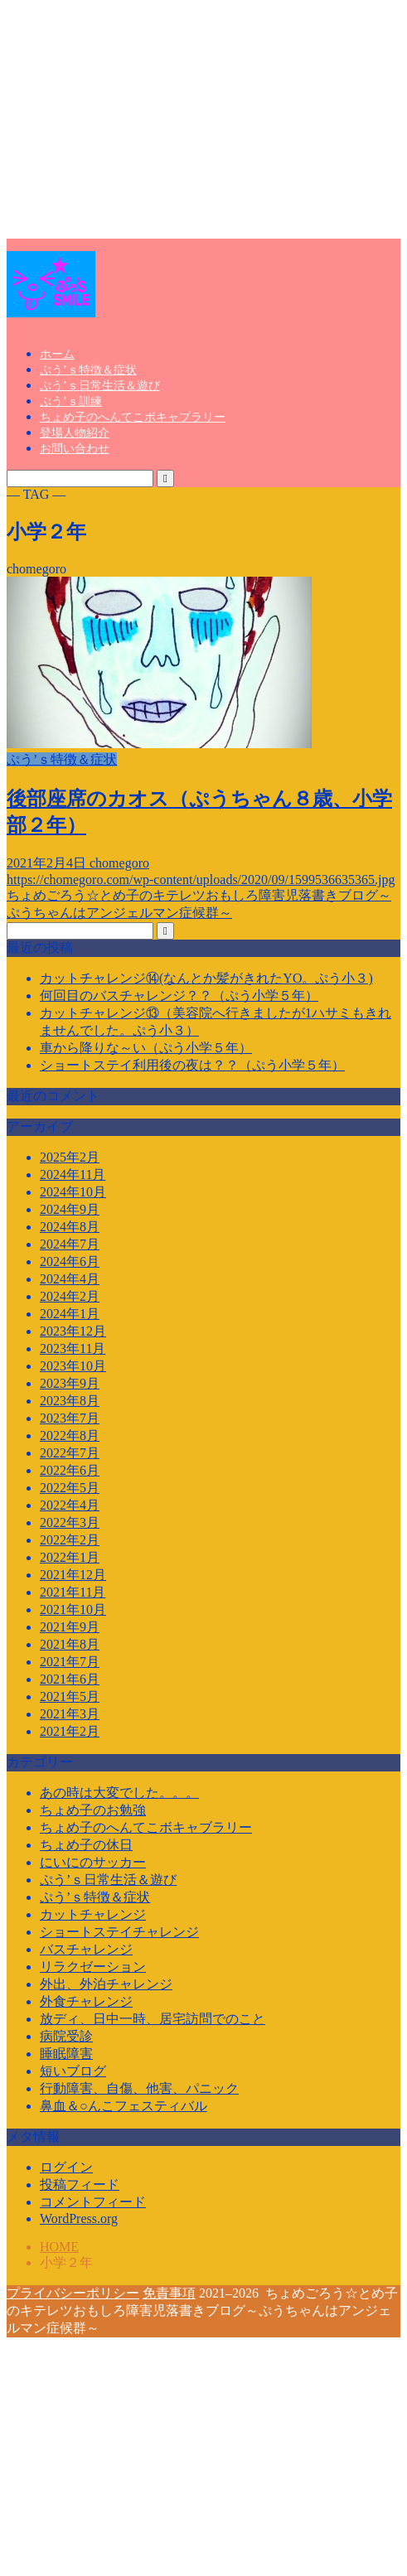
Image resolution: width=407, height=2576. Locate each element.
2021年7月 (69, 1662)
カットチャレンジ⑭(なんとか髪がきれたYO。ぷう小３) (206, 978)
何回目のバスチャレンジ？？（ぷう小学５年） (179, 995)
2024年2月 (69, 1296)
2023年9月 (69, 1383)
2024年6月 (69, 1261)
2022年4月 (69, 1505)
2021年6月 (69, 1679)
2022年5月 (69, 1488)
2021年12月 (73, 1575)
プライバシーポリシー (73, 2293)
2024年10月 (73, 1192)
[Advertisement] (203, 123)
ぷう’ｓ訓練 (71, 401)
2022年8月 (69, 1435)
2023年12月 (73, 1331)
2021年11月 (72, 1592)
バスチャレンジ (86, 1949)
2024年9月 (69, 1209)
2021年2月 (69, 1731)
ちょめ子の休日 (86, 1845)
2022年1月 (69, 1557)
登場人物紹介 (74, 433)
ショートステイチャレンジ (119, 1932)
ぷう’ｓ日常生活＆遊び (100, 385)
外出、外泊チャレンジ (106, 1984)
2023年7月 (69, 1418)
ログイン (66, 2167)
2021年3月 (69, 1714)
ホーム (57, 354)
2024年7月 (69, 1244)
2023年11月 (72, 1348)
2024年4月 (69, 1279)
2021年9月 (69, 1627)
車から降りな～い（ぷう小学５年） (146, 1048)
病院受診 (66, 2036)
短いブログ (73, 2071)
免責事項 (169, 2293)
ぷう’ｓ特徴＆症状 (88, 370)
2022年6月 (69, 1470)
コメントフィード (93, 2202)
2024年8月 (69, 1227)
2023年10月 (73, 1366)
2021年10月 (73, 1609)
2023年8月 (69, 1401)
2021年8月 (69, 1644)
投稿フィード (79, 2184)
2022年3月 (69, 1522)
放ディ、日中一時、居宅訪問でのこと (152, 2019)
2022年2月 (69, 1540)
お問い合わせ (74, 448)
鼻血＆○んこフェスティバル (123, 2106)
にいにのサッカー (93, 1862)
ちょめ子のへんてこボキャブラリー (132, 417)
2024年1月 (69, 1314)
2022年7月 (69, 1453)
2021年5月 (69, 1696)
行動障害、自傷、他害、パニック (139, 2088)
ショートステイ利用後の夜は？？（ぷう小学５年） (192, 1065)
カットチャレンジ (93, 1914)
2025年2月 (69, 1157)
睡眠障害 (66, 2054)
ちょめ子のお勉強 (93, 1810)
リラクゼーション (93, 1967)
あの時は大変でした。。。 (119, 1793)
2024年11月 (72, 1174)
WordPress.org (79, 2218)
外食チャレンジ (86, 2001)
